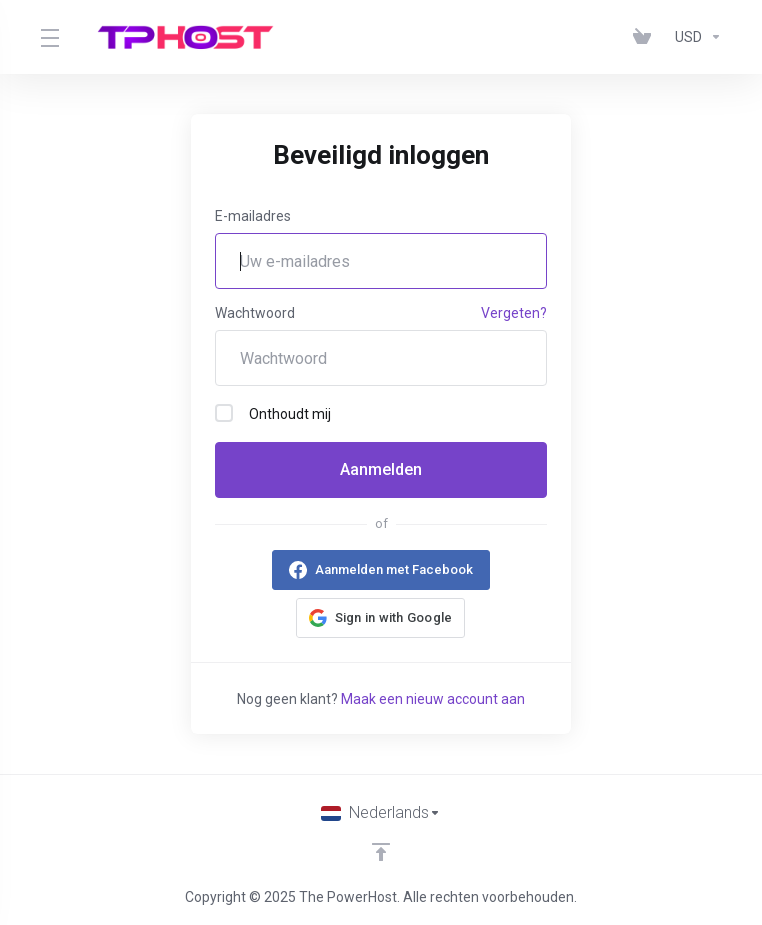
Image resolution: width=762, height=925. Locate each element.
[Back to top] (381, 852)
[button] (381, 618)
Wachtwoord (255, 313)
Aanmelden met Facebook (394, 569)
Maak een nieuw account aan (433, 699)
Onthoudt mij (273, 413)
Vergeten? (514, 313)
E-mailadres (253, 216)
